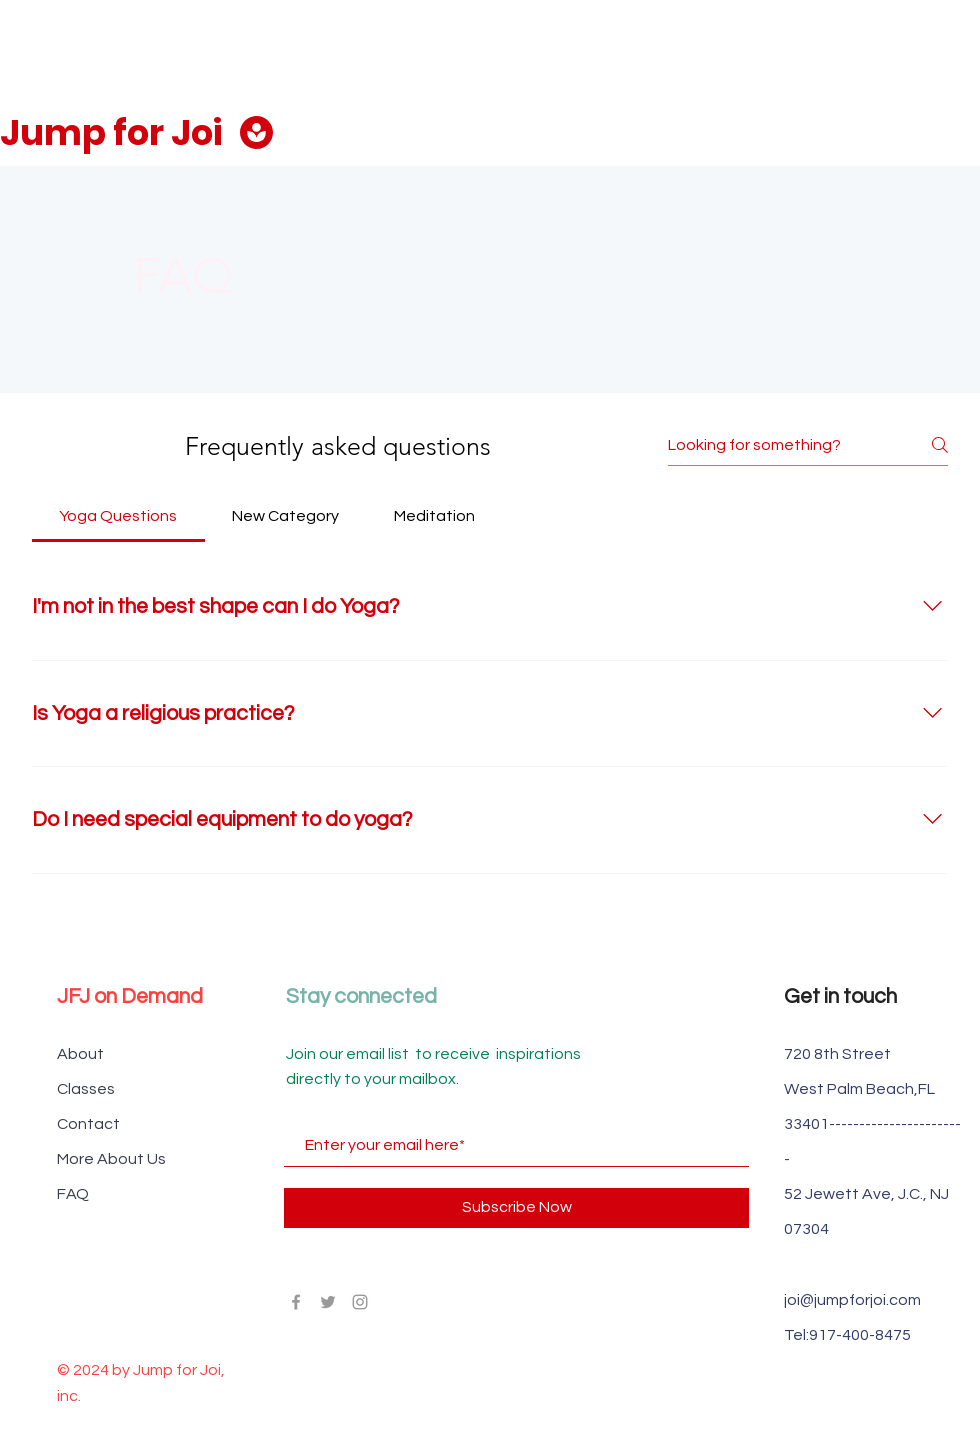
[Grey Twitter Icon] (328, 1302)
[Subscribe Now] (516, 1208)
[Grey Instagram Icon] (360, 1302)
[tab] (118, 516)
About (80, 1054)
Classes (86, 1089)
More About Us (111, 1159)
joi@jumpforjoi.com (852, 1300)
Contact (88, 1124)
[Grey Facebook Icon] (296, 1302)
